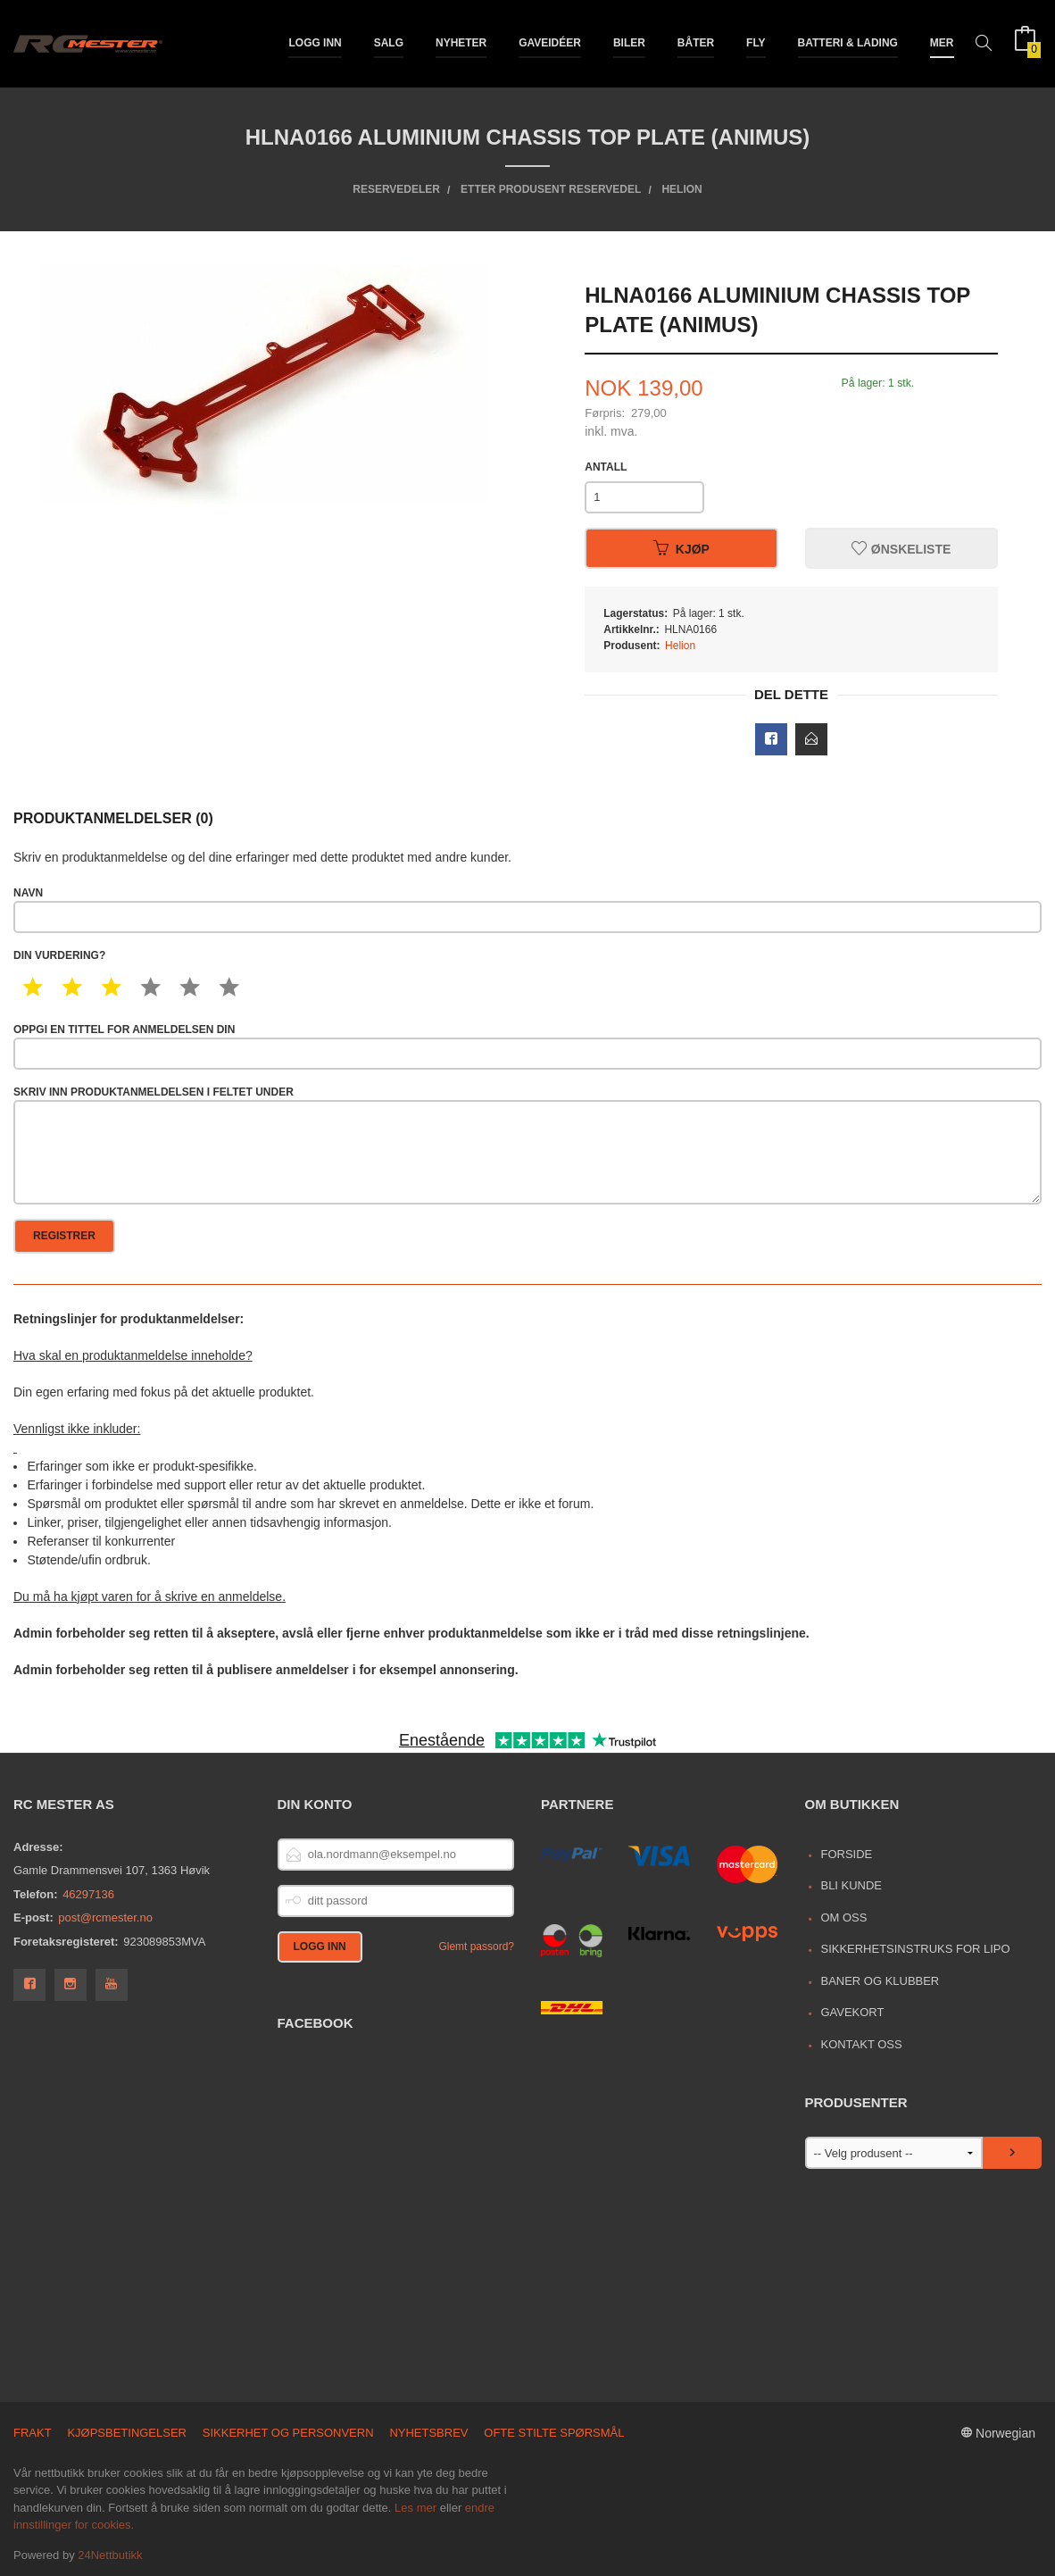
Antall (606, 467)
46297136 (88, 1894)
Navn (527, 910)
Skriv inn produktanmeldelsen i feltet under (527, 1145)
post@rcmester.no (105, 1917)
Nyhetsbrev (428, 2432)
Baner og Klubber (879, 1981)
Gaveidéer (550, 43)
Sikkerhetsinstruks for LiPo (914, 1948)
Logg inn (314, 43)
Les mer (415, 2507)
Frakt (32, 2432)
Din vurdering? (59, 955)
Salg (388, 43)
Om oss (843, 1917)
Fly (756, 43)
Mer (942, 43)
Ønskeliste (901, 548)
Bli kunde (851, 1885)
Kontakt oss (860, 2044)
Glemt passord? (476, 1946)
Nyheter (461, 43)
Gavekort (852, 2012)
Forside (846, 1854)
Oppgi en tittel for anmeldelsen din (527, 1046)
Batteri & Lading (848, 43)
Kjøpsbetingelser (127, 2432)
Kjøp (681, 548)
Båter (695, 43)
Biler (629, 43)
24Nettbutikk (110, 2555)
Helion (680, 645)
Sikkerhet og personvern (288, 2432)
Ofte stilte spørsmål (554, 2432)
